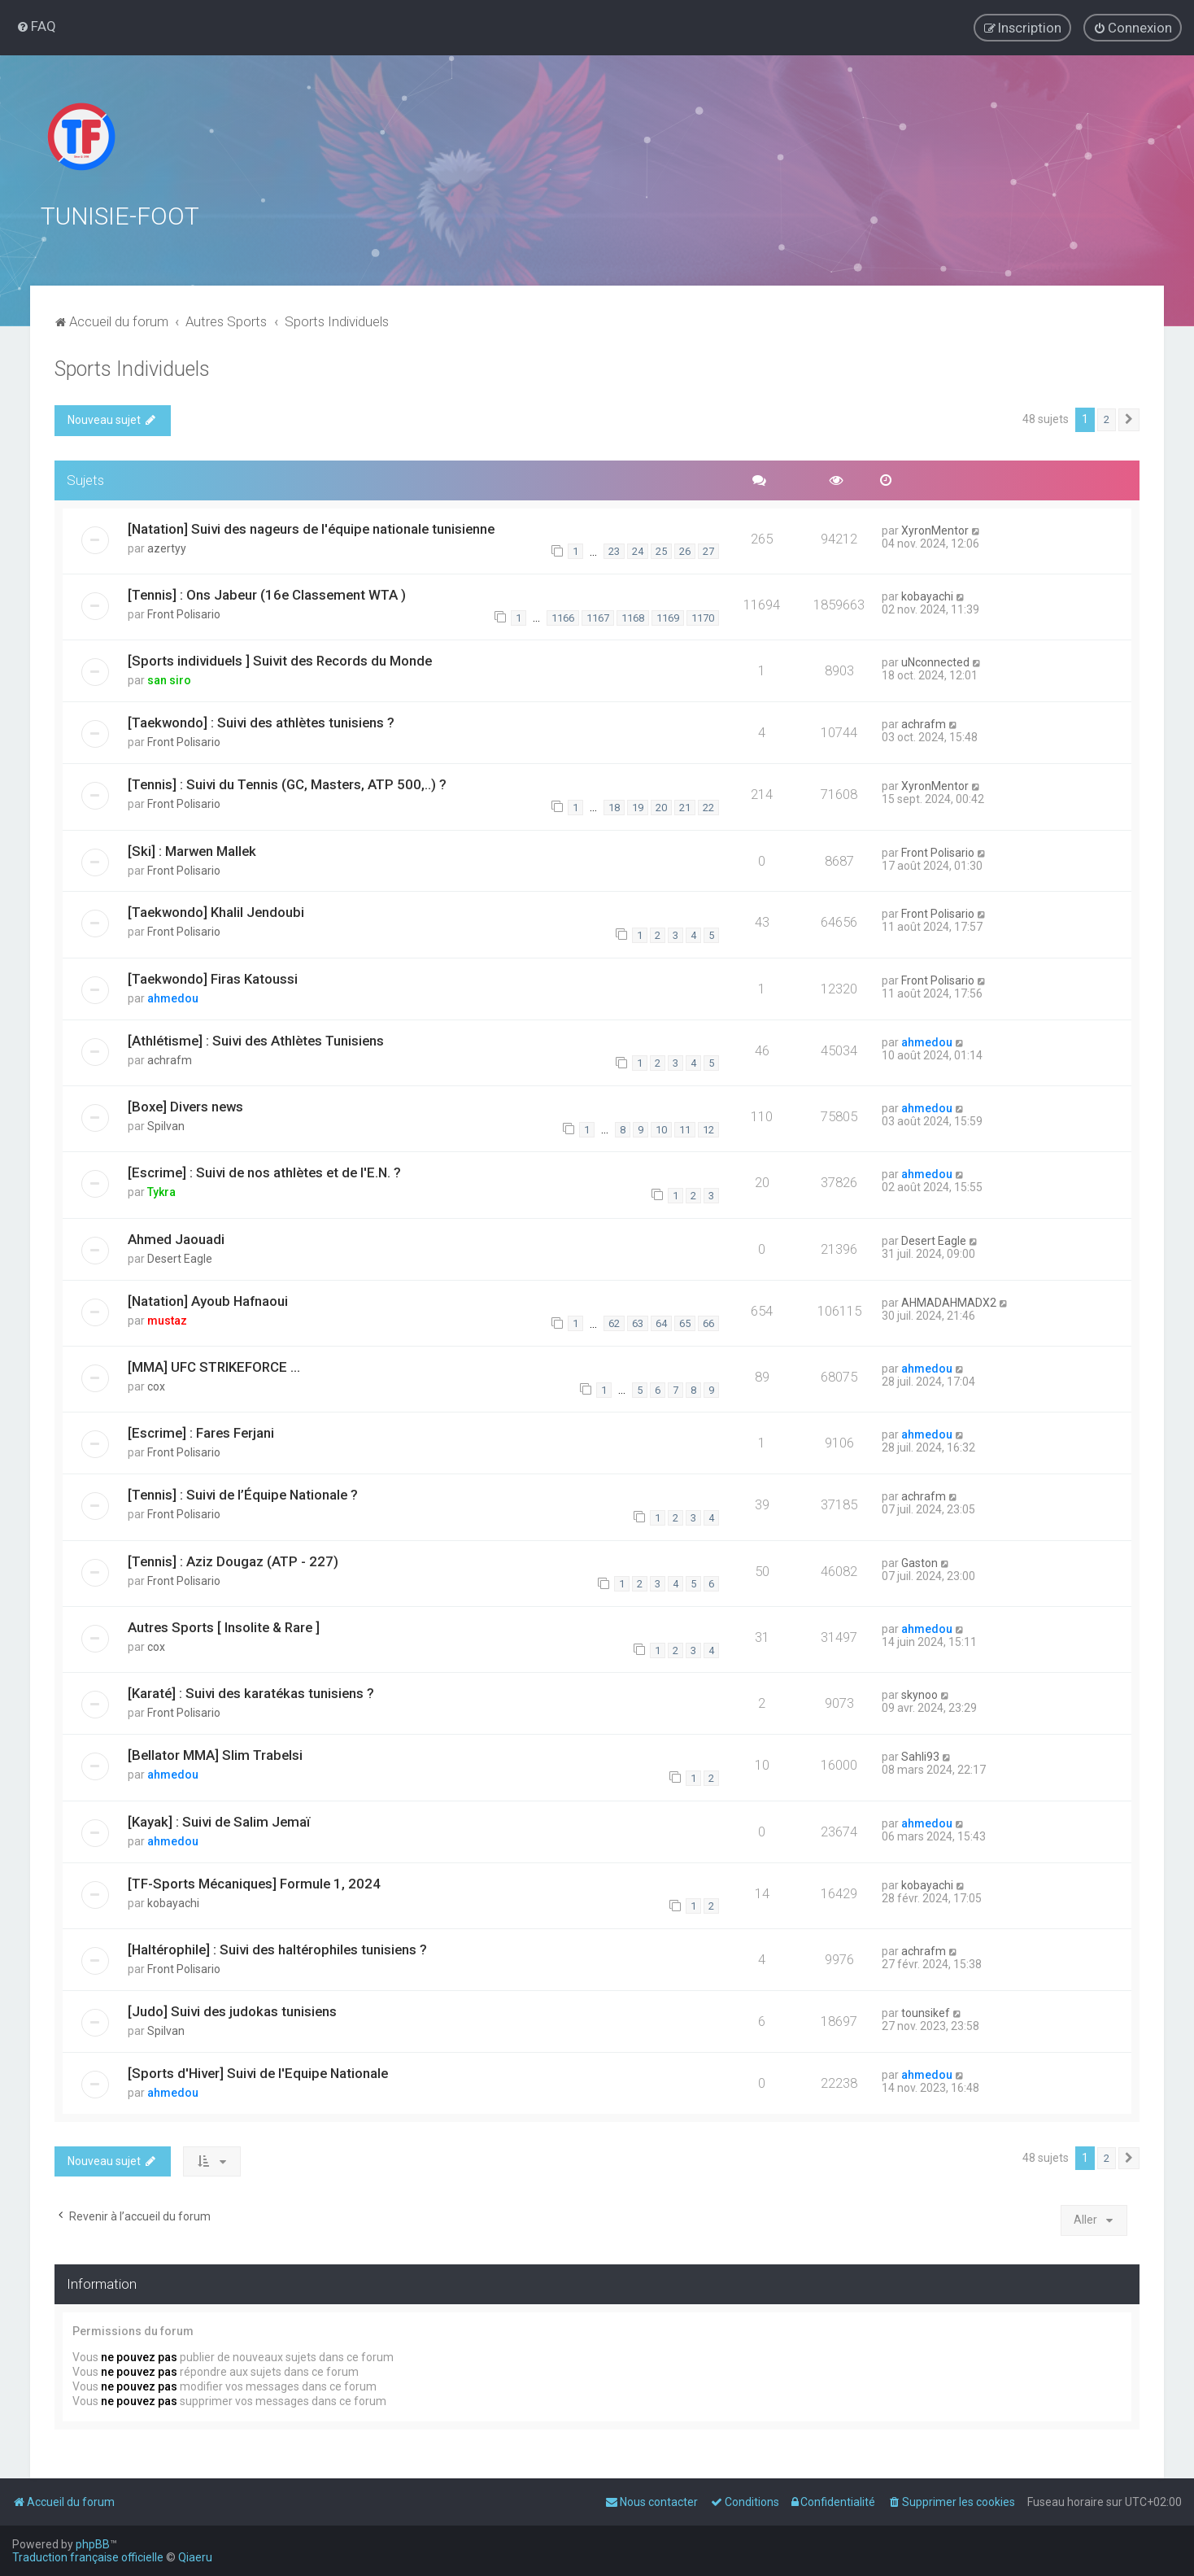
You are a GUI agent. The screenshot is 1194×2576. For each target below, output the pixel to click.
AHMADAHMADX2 (948, 1301)
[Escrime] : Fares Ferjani (201, 1432)
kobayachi (927, 594)
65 (685, 1322)
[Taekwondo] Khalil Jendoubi (216, 911)
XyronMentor (935, 528)
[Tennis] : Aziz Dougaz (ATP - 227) (233, 1560)
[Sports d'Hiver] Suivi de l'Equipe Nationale (258, 2071)
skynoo (919, 1694)
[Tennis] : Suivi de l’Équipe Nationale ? (243, 1494)
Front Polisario (183, 612)
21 (685, 806)
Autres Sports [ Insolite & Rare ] (224, 1626)
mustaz (167, 1318)
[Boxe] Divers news (185, 1105)
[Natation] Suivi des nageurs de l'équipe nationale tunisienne (311, 527)
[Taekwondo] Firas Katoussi (213, 977)
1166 (562, 616)
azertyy (166, 546)
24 (637, 550)
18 (614, 806)
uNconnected (935, 660)
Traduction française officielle (87, 2557)
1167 (597, 616)
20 (661, 806)
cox (156, 1384)
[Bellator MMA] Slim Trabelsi (215, 1754)
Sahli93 (920, 1755)
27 (708, 550)
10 (661, 1128)
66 (708, 1322)
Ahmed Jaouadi (176, 1237)
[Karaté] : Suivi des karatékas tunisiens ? (251, 1692)
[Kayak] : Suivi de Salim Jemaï (219, 1820)
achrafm (923, 722)
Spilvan (166, 1124)
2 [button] (1106, 418)
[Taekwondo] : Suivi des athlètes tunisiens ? (261, 721)
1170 (702, 616)
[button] (1129, 418)
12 (708, 1128)
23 (614, 550)
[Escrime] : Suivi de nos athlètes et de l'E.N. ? (264, 1172)
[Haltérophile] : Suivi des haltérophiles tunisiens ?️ (277, 1948)
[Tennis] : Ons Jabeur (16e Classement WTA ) (267, 593)
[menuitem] (36, 26)
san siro (169, 678)
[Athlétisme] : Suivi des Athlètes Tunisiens (256, 1039)
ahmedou (172, 996)
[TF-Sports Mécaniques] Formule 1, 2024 (254, 1882)
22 (708, 806)
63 (637, 1322)
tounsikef (925, 2011)
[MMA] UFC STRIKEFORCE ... (214, 1365)
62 (614, 1322)
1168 (632, 616)
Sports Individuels (132, 367)
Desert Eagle (179, 1257)
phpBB (93, 2544)
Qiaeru (195, 2557)
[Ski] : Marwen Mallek (192, 849)
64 (661, 1322)
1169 (667, 616)
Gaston (919, 1561)
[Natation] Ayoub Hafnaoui (208, 1299)
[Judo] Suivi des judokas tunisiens (232, 2010)
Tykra (161, 1191)
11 (685, 1128)
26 (685, 550)
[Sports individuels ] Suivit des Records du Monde (280, 659)
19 (637, 806)
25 (661, 550)
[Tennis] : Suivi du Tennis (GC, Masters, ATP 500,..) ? (287, 783)
